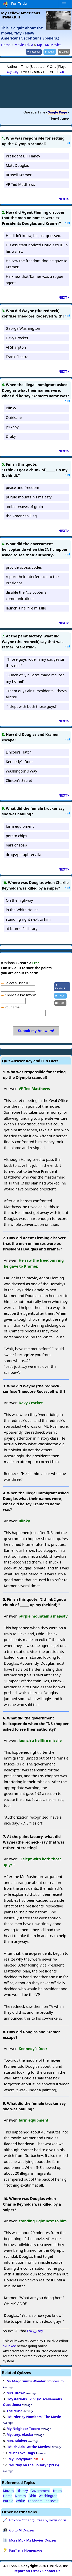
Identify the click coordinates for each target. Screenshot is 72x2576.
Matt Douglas (17, 165)
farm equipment (20, 826)
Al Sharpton (16, 347)
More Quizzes (33, 2540)
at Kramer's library (21, 928)
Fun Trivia (15, 4)
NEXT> (63, 199)
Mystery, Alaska (20, 2434)
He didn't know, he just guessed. (33, 235)
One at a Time (34, 112)
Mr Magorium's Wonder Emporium (35, 2381)
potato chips (16, 835)
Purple (8, 2500)
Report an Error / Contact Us (37, 2571)
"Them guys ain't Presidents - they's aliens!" (36, 694)
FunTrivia (25, 2550)
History (22, 2490)
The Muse (15, 2410)
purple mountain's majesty (28, 497)
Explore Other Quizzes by (37, 2520)
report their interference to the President (32, 579)
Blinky (11, 407)
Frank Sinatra (17, 356)
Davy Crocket (17, 337)
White (20, 2500)
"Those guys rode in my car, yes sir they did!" (35, 662)
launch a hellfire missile (26, 608)
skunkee (9, 2346)
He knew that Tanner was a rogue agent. (34, 279)
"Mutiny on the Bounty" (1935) (34, 2465)
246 (62, 72)
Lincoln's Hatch (18, 752)
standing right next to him (28, 919)
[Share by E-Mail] (64, 52)
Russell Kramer (18, 174)
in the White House (22, 909)
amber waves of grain (24, 506)
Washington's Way (21, 771)
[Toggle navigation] (64, 3)
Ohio (32, 2495)
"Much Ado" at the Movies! (29, 2446)
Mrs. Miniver (17, 2440)
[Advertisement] (36, 91)
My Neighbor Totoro (23, 2428)
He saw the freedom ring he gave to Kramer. (36, 264)
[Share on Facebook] (34, 52)
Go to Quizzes (22, 2530)
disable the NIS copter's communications (26, 595)
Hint (67, 143)
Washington (48, 2495)
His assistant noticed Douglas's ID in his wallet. (37, 248)
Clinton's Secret (19, 780)
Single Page (57, 112)
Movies (8, 2490)
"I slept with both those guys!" (31, 706)
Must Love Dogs (22, 2453)
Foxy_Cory (12, 72)
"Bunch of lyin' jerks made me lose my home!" (35, 678)
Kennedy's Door (19, 761)
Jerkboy (12, 426)
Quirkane (14, 417)
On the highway (19, 900)
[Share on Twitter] (49, 52)
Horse (7, 2495)
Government (40, 2490)
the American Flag (21, 515)
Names (20, 2495)
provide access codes (24, 567)
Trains (57, 2490)
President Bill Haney (23, 156)
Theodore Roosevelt (43, 2500)
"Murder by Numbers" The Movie (34, 2416)
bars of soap (16, 845)
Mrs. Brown (16, 2393)
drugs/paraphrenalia (23, 854)
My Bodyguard (21, 2459)
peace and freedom (22, 487)
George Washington (23, 328)
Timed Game (59, 118)
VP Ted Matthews (20, 184)
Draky (11, 436)
